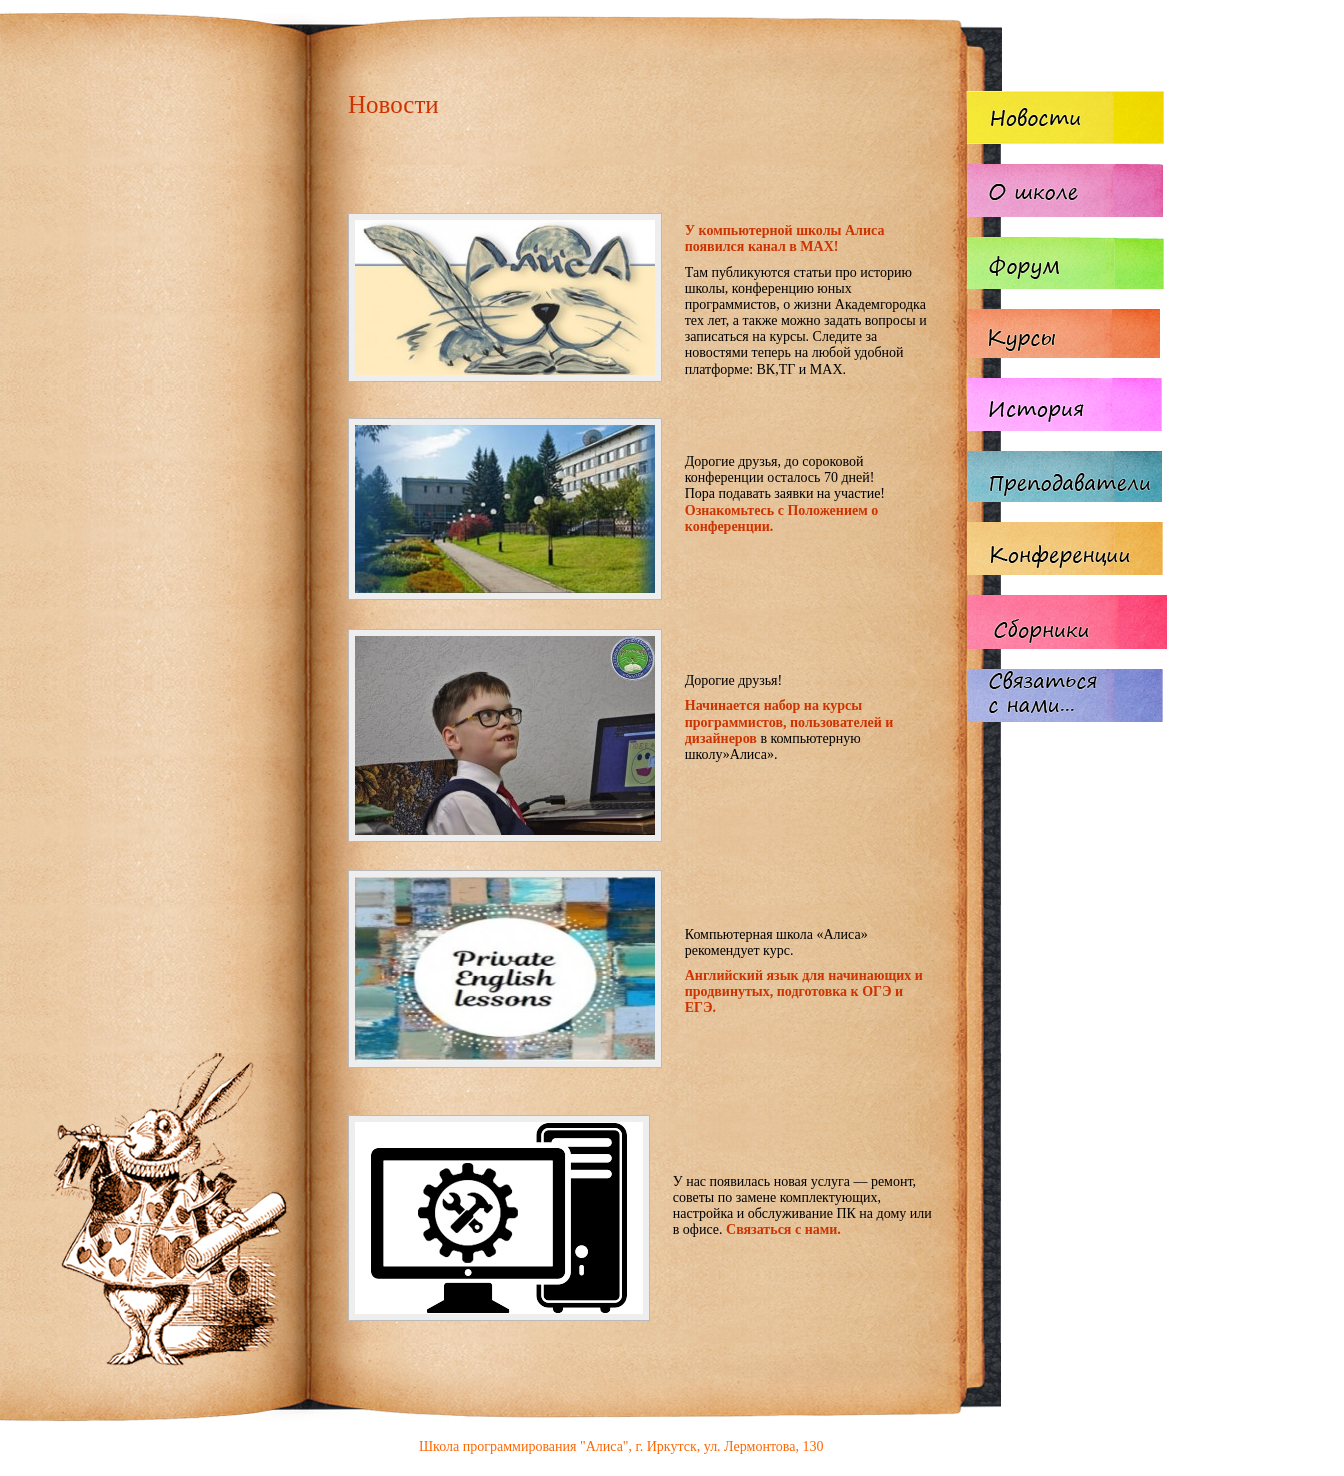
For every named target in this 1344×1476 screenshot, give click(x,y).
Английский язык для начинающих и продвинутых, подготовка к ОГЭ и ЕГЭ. (804, 991)
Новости (393, 104)
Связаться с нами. (783, 1229)
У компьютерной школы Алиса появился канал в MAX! (785, 238)
